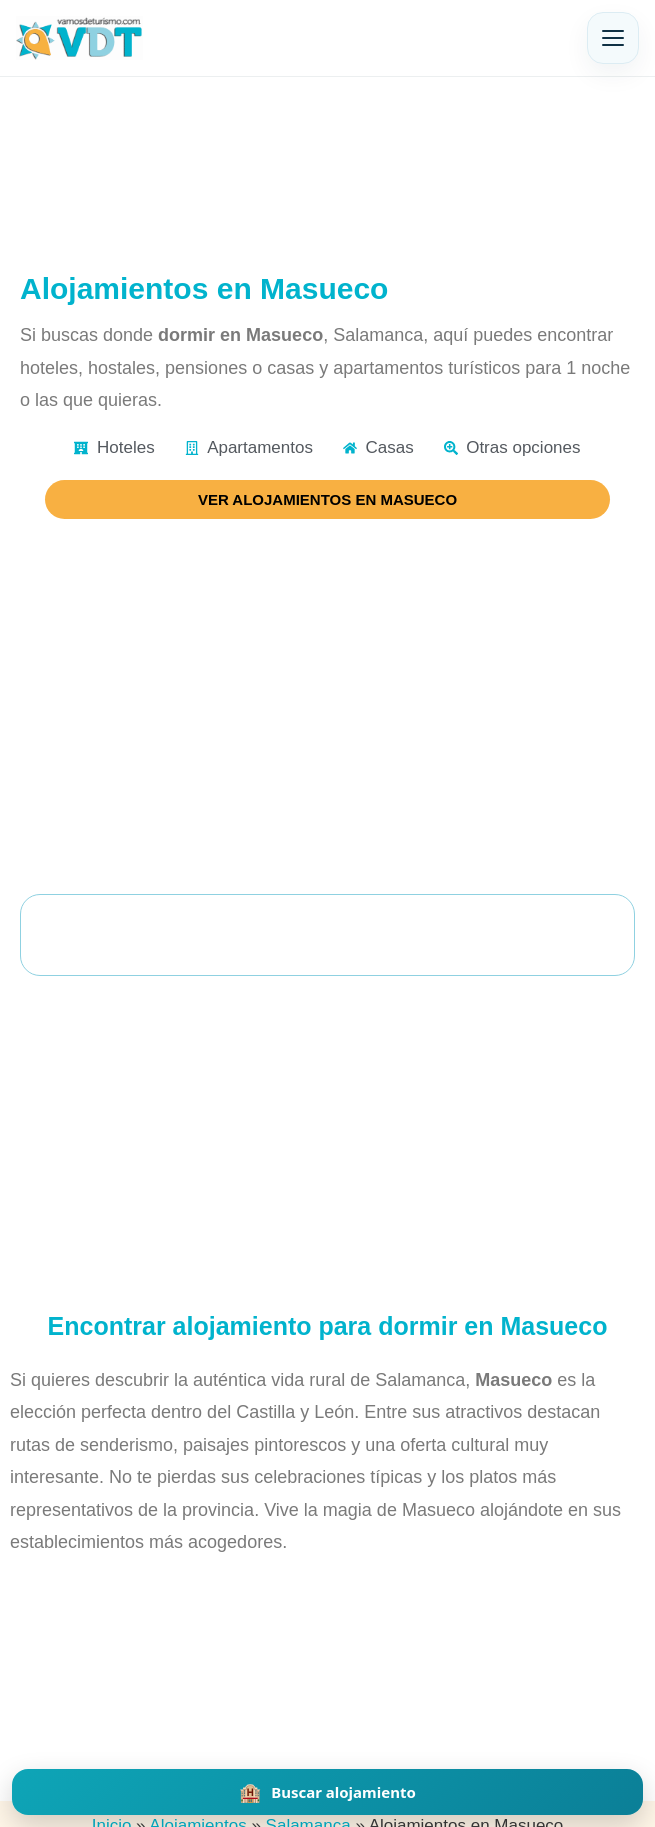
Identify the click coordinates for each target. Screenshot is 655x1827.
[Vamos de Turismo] (79, 38)
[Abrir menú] (613, 38)
